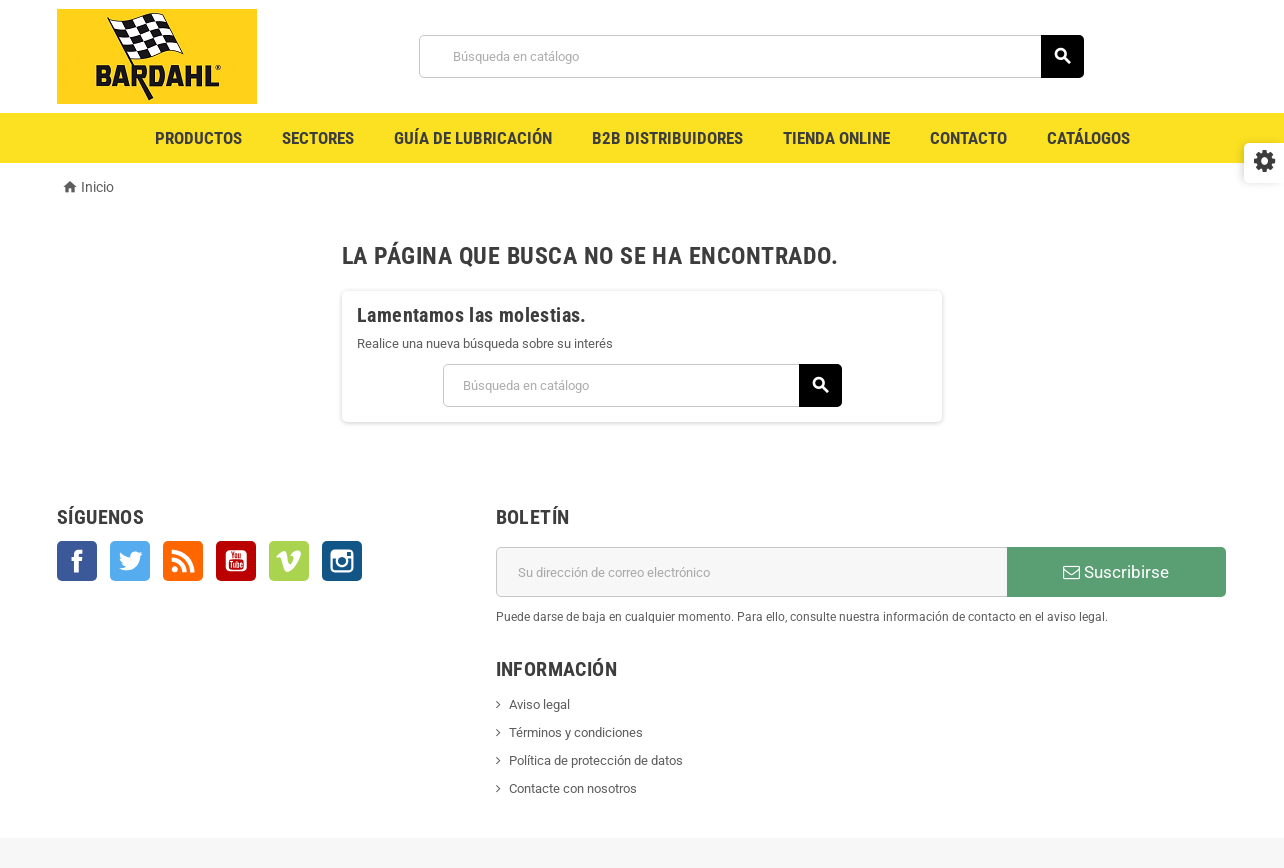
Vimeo (289, 561)
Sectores (318, 138)
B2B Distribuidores (667, 138)
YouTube (236, 561)
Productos (198, 138)
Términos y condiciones (576, 732)
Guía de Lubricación (473, 138)
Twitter (130, 561)
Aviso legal (539, 704)
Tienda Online (836, 138)
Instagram (342, 561)
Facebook (77, 561)
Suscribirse (1116, 572)
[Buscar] (751, 56)
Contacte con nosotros (573, 788)
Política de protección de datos (596, 760)
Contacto (968, 138)
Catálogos (1088, 138)
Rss (183, 561)
